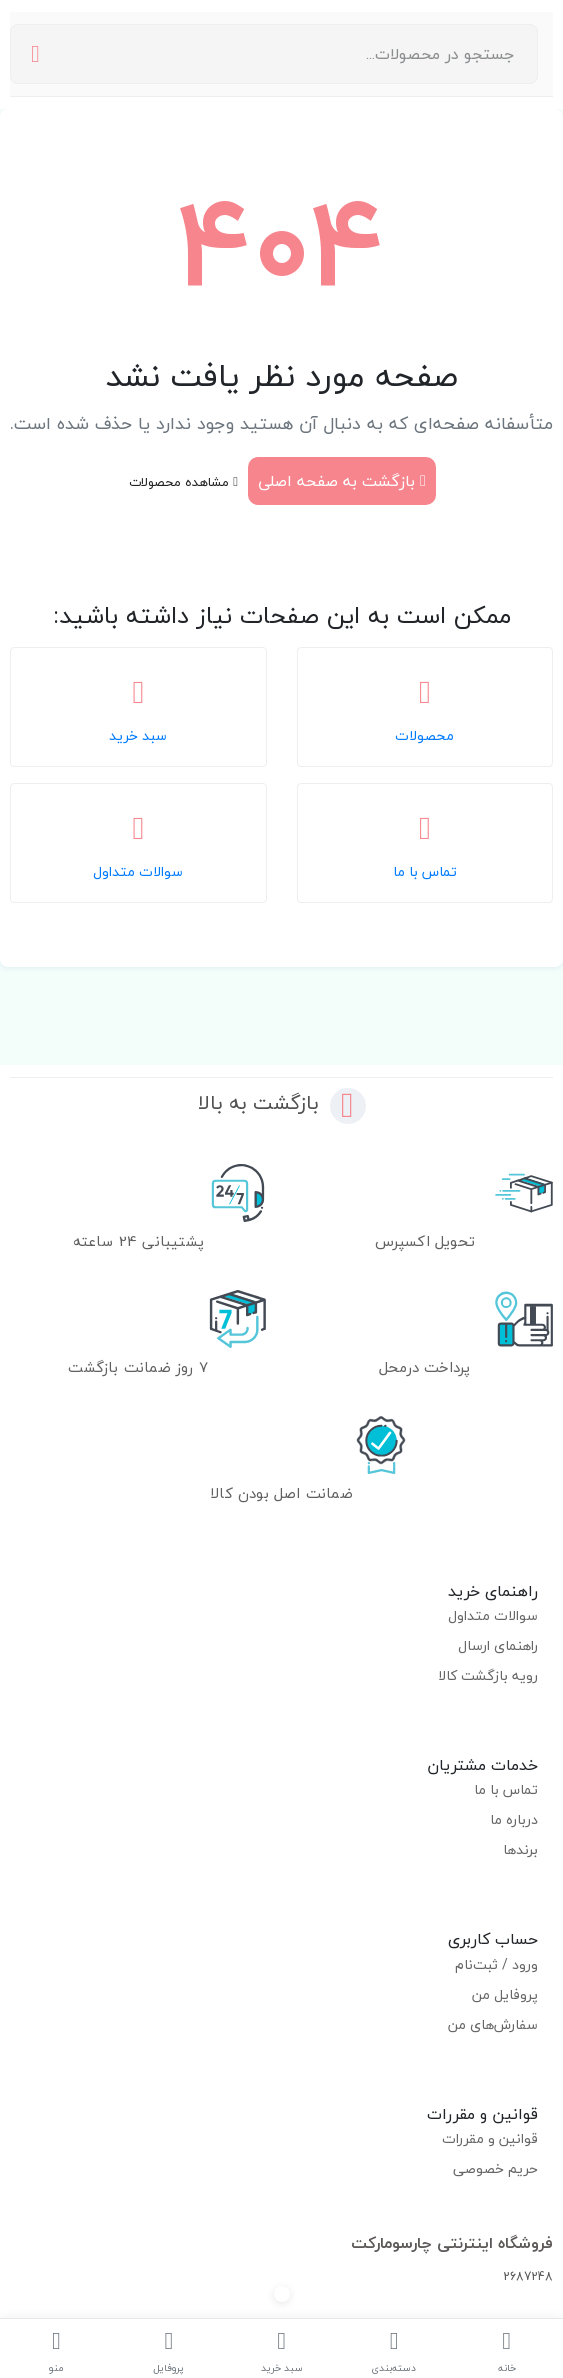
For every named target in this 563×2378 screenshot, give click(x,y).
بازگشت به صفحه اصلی (342, 481)
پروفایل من (505, 1994)
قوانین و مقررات (490, 2138)
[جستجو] (35, 54)
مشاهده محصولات (183, 482)
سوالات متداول (493, 1615)
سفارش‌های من (493, 2024)
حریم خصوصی (495, 2168)
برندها (520, 1849)
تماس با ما (506, 1789)
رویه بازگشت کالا (488, 1675)
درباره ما (514, 1819)
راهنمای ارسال (498, 1645)
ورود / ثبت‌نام (496, 1964)
